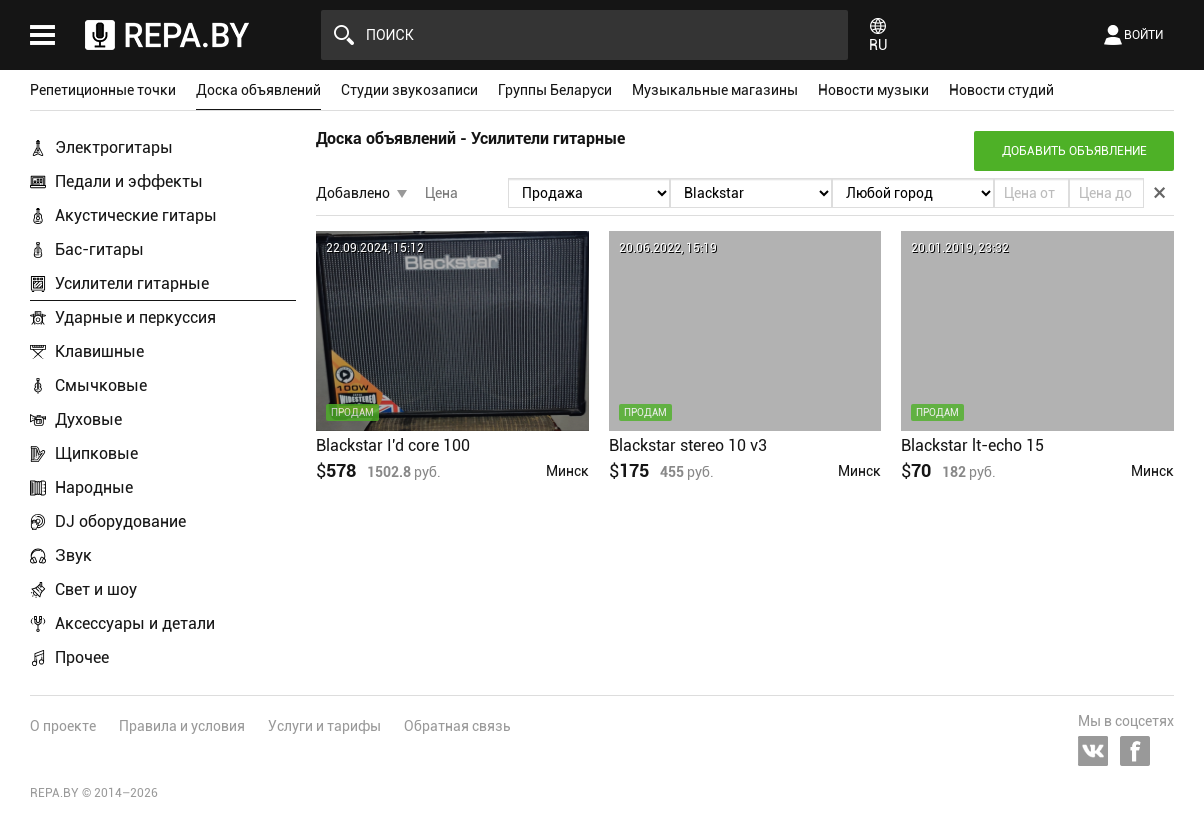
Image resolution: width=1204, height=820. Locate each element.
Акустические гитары (136, 215)
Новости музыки (873, 90)
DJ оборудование (120, 521)
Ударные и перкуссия (135, 317)
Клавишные (99, 351)
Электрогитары (114, 147)
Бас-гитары (99, 249)
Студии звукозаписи (409, 90)
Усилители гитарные (132, 283)
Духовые (88, 419)
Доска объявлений (258, 90)
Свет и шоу (96, 589)
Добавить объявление (1074, 151)
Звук (73, 555)
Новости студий (1001, 90)
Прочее (82, 657)
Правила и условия (182, 726)
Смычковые (101, 385)
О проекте (63, 726)
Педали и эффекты (129, 181)
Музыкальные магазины (715, 90)
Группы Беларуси (555, 90)
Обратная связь (457, 726)
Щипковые (96, 453)
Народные (94, 487)
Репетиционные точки (103, 90)
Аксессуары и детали (135, 623)
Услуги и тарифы (324, 726)
